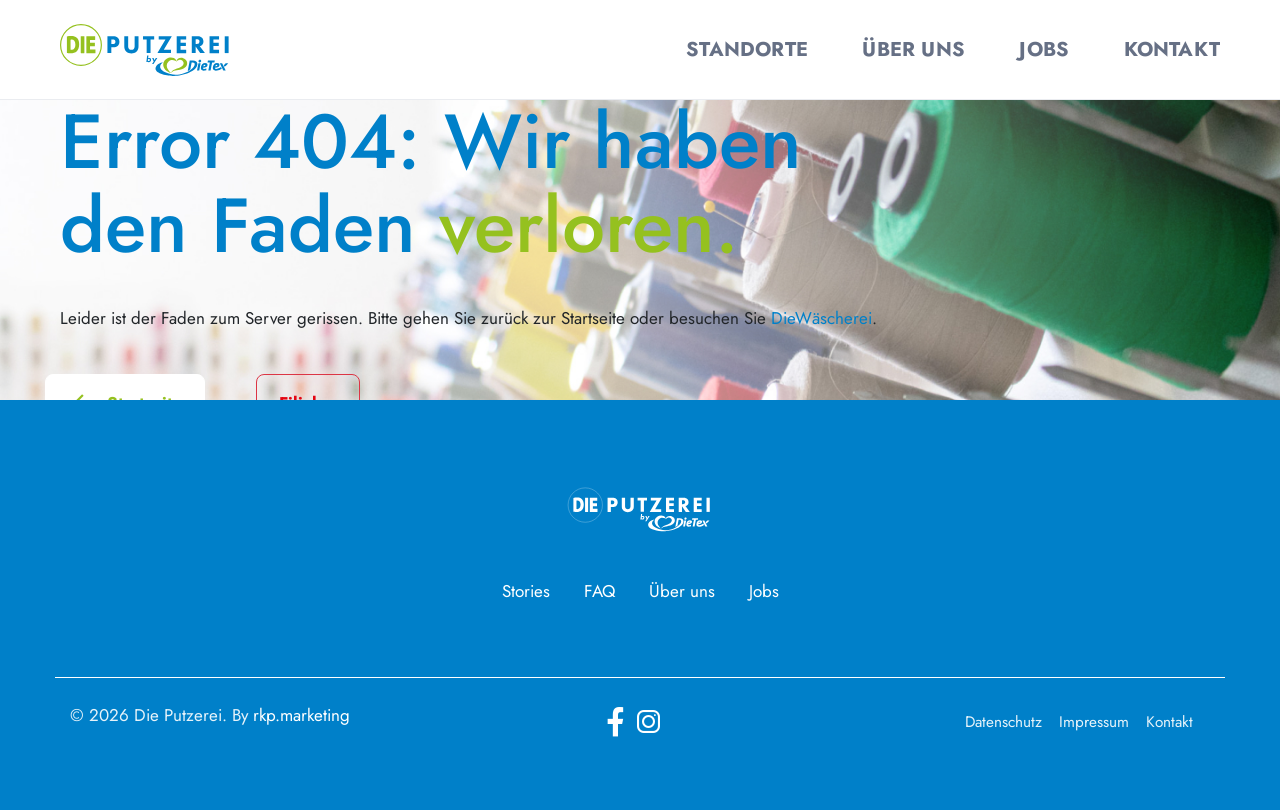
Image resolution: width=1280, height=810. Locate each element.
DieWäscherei (821, 318)
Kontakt (1169, 722)
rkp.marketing (301, 715)
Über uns (682, 591)
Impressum (1094, 722)
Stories (526, 591)
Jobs (764, 591)
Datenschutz (1003, 722)
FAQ (599, 591)
